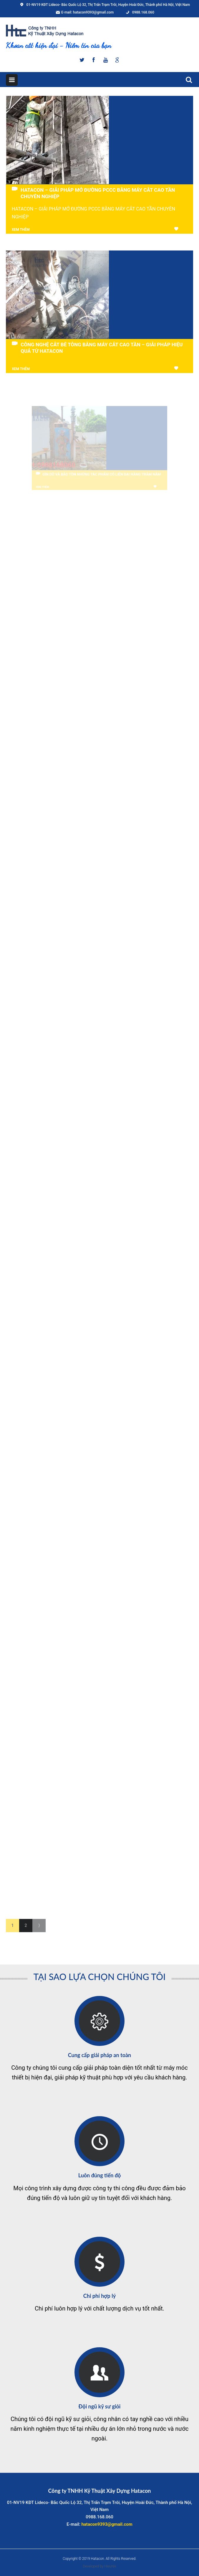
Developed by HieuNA (99, 2566)
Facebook (93, 60)
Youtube (105, 60)
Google (117, 60)
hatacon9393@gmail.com (93, 12)
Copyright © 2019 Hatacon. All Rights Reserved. (99, 2559)
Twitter (81, 60)
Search (187, 79)
